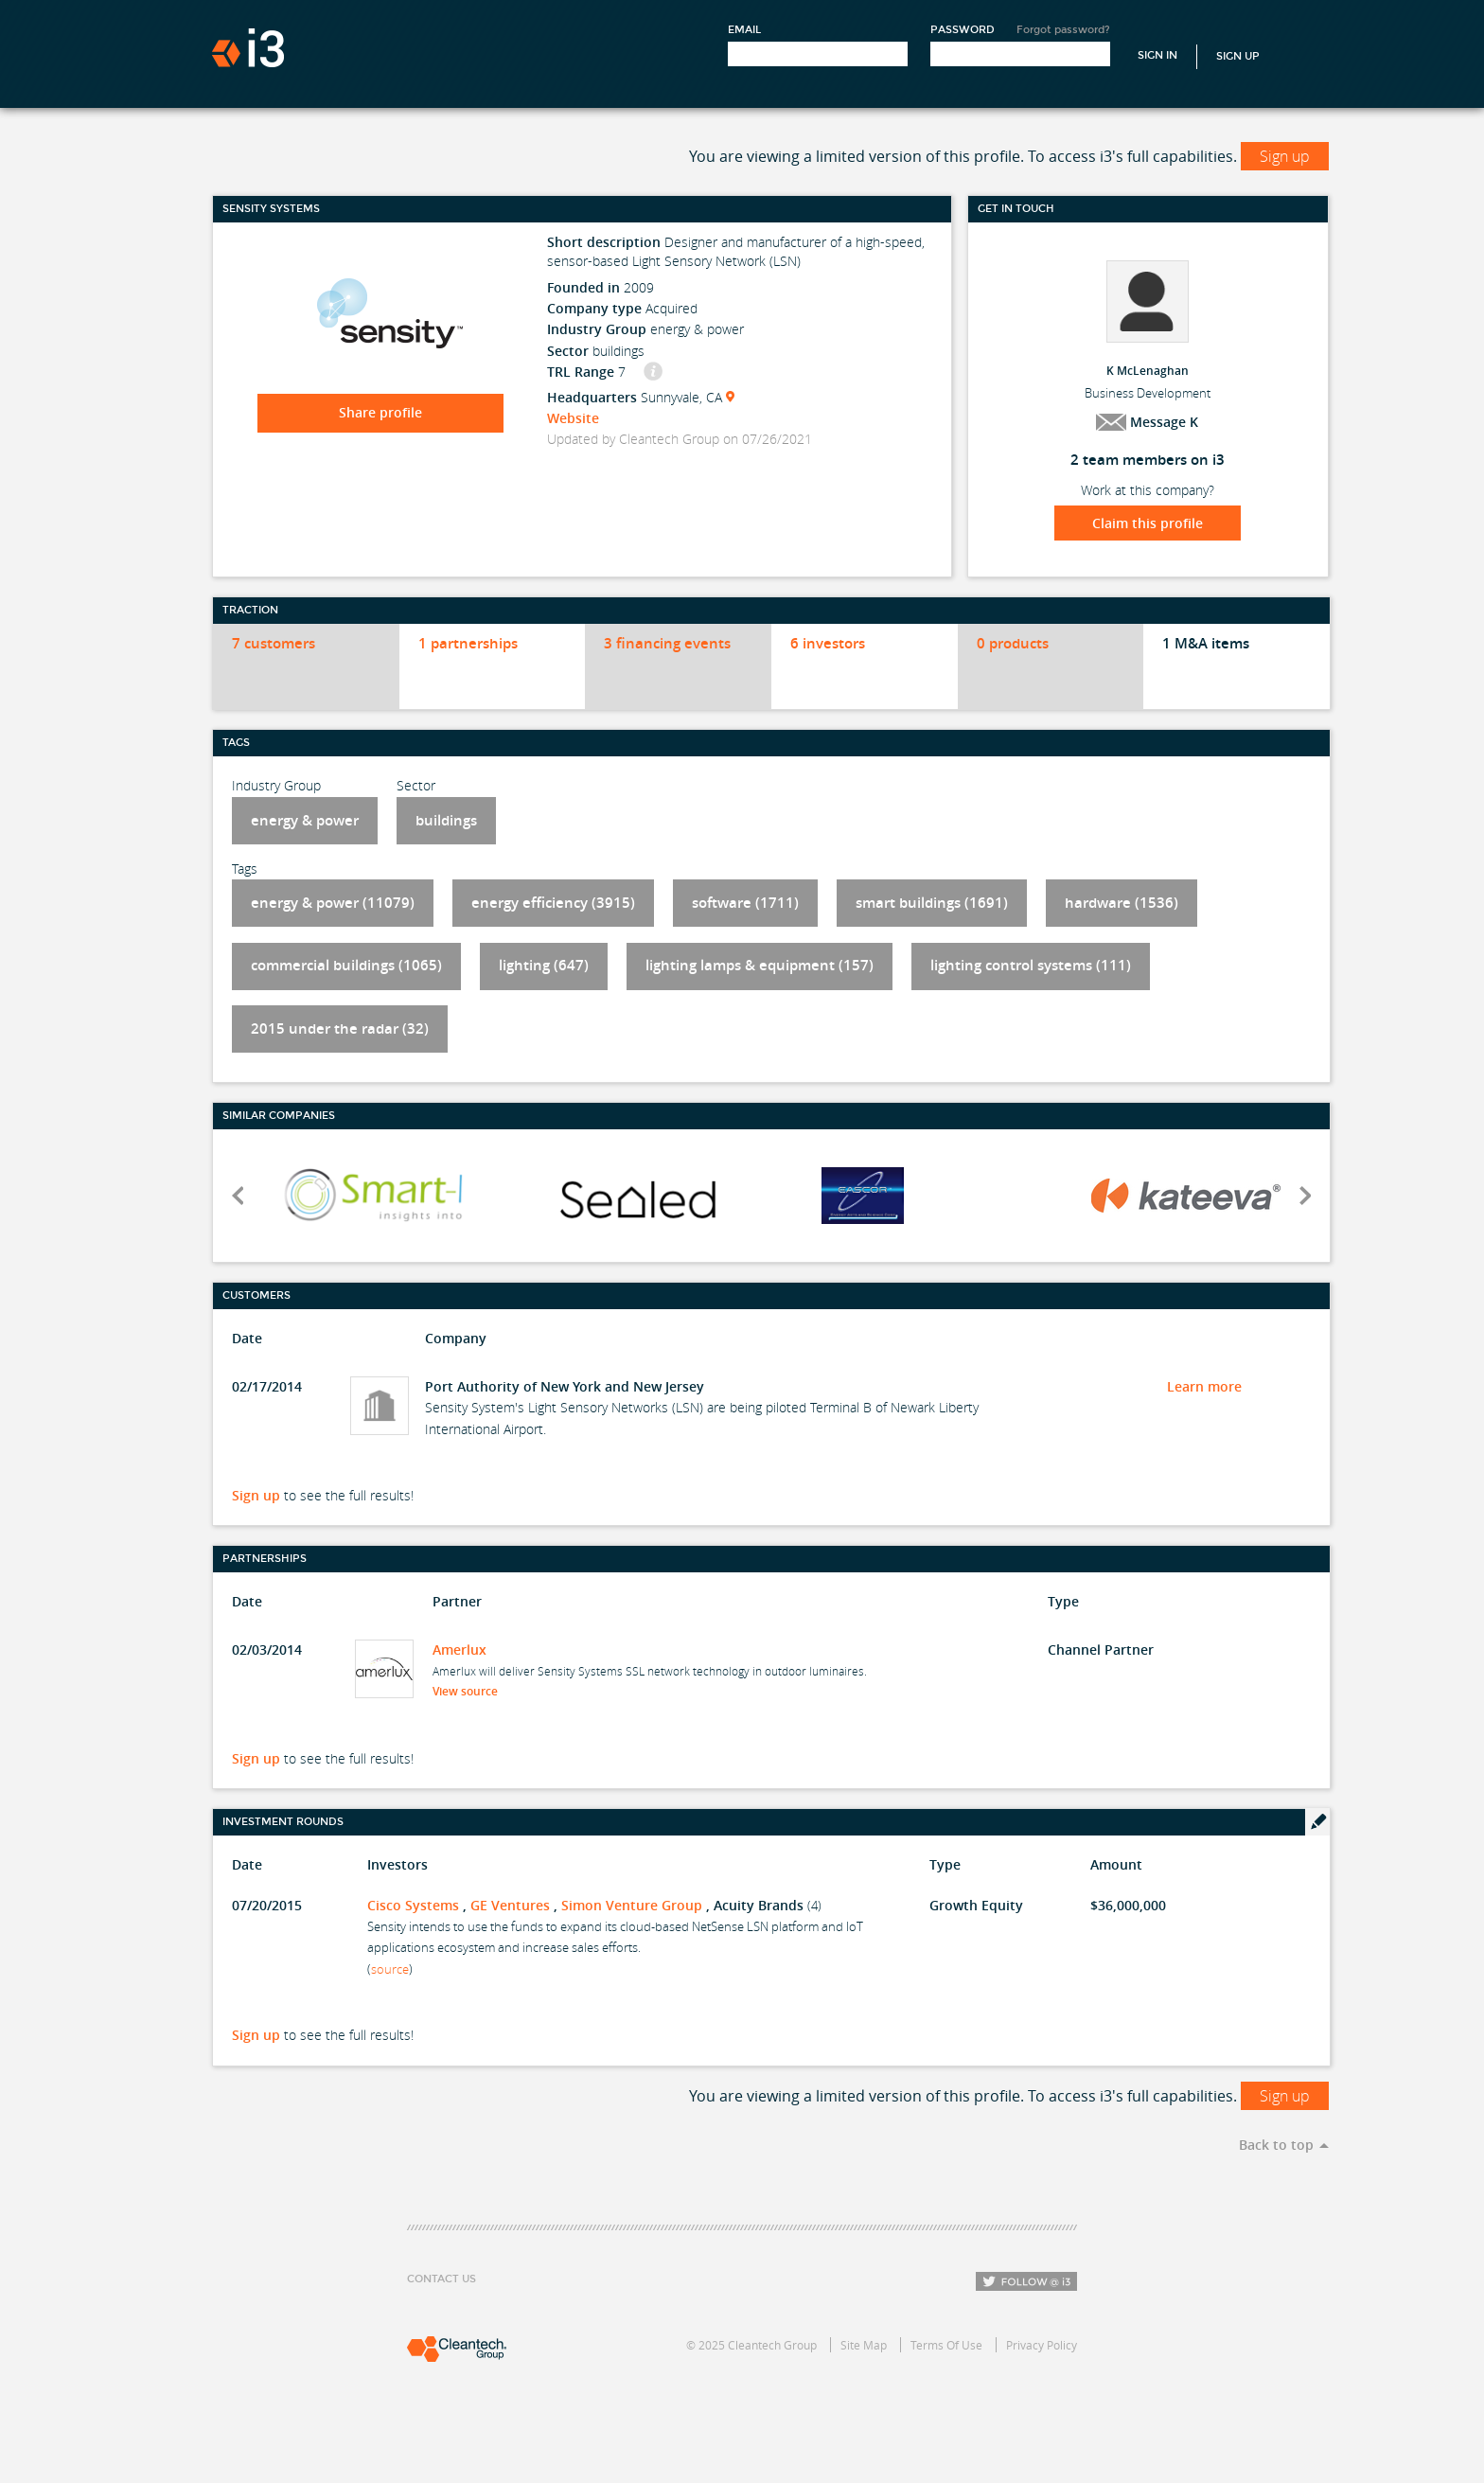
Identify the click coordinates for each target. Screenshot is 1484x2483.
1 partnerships (468, 643)
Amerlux (459, 1649)
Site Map (863, 2344)
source (390, 1969)
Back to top (1276, 2145)
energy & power (305, 820)
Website (573, 418)
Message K (1147, 422)
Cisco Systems (413, 1905)
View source (471, 1691)
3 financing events (667, 643)
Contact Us (441, 2279)
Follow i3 (1026, 2281)
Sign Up (1238, 56)
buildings (446, 820)
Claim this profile (1147, 523)
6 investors (827, 643)
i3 (248, 47)
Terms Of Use (946, 2344)
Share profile (380, 412)
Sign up (1285, 156)
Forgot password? (1063, 30)
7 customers (273, 643)
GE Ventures (510, 1905)
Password (962, 30)
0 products (1013, 643)
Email (744, 30)
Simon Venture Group (631, 1905)
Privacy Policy (1041, 2344)
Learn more (1204, 1386)
